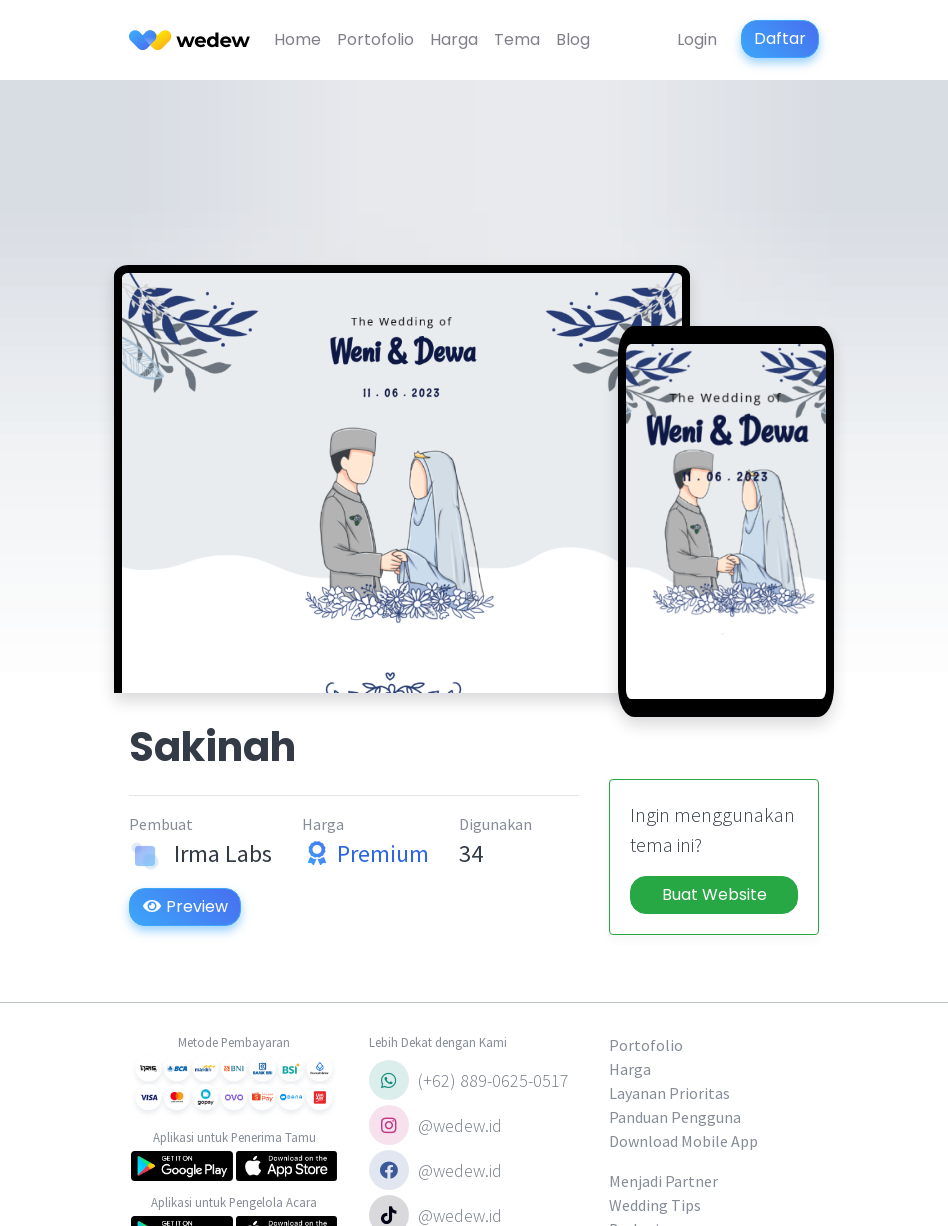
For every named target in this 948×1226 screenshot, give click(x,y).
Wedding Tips (655, 1205)
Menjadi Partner (663, 1181)
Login (697, 39)
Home (297, 39)
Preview (185, 906)
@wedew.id (435, 1125)
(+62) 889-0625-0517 (469, 1080)
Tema (517, 39)
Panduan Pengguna (675, 1117)
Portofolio (375, 39)
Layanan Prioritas (669, 1093)
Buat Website (714, 894)
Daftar (780, 38)
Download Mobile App (683, 1141)
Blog (573, 39)
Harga (454, 39)
